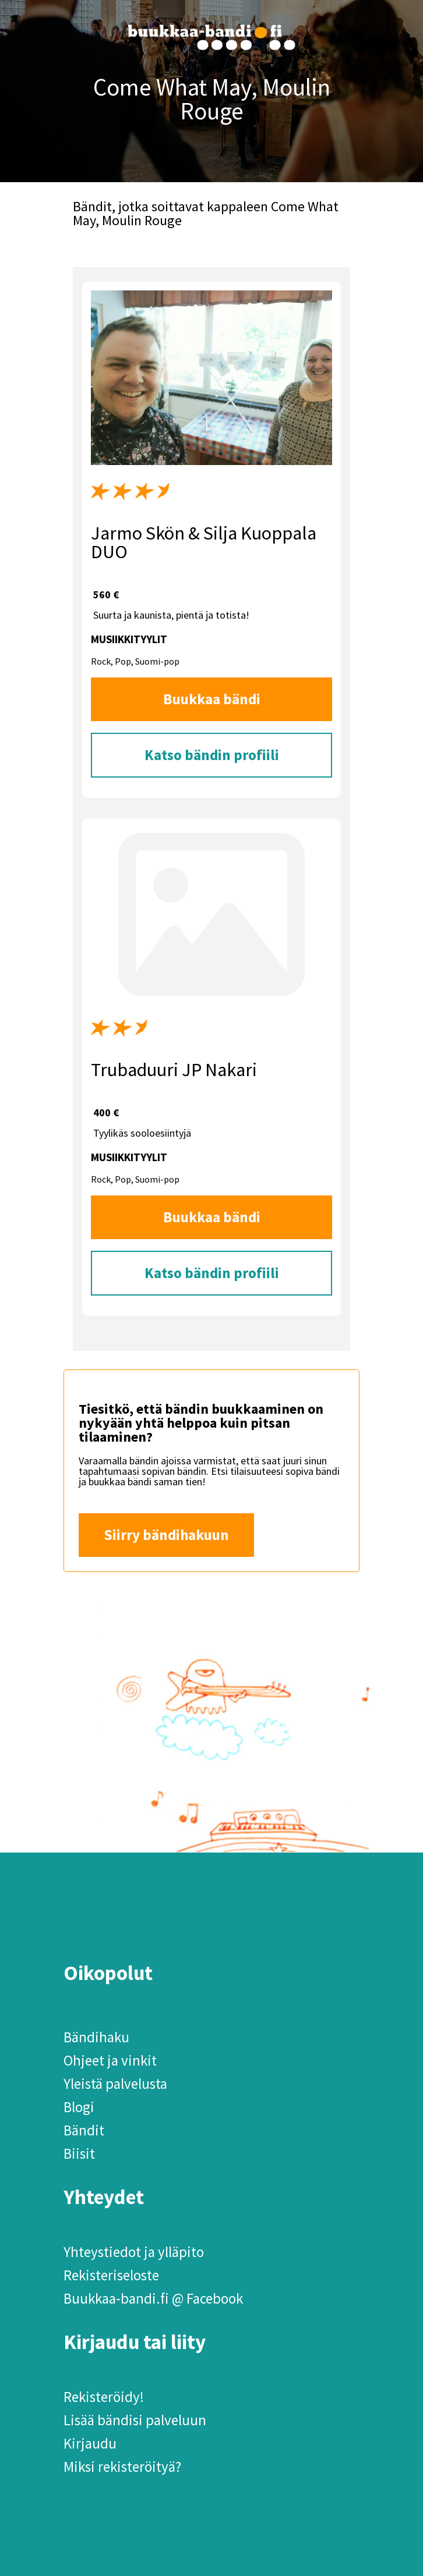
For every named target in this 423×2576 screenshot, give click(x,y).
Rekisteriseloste (111, 2275)
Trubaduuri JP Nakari (174, 1069)
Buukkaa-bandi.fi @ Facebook (153, 2298)
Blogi (79, 2107)
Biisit (79, 2153)
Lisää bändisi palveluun (135, 2420)
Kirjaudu (90, 2443)
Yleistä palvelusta (115, 2083)
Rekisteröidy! (104, 2396)
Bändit (84, 2130)
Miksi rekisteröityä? (122, 2466)
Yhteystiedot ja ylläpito (134, 2252)
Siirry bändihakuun (166, 1534)
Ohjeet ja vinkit (110, 2060)
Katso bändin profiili (211, 755)
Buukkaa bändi (211, 699)
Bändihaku (96, 2037)
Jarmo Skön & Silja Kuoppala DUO (203, 542)
